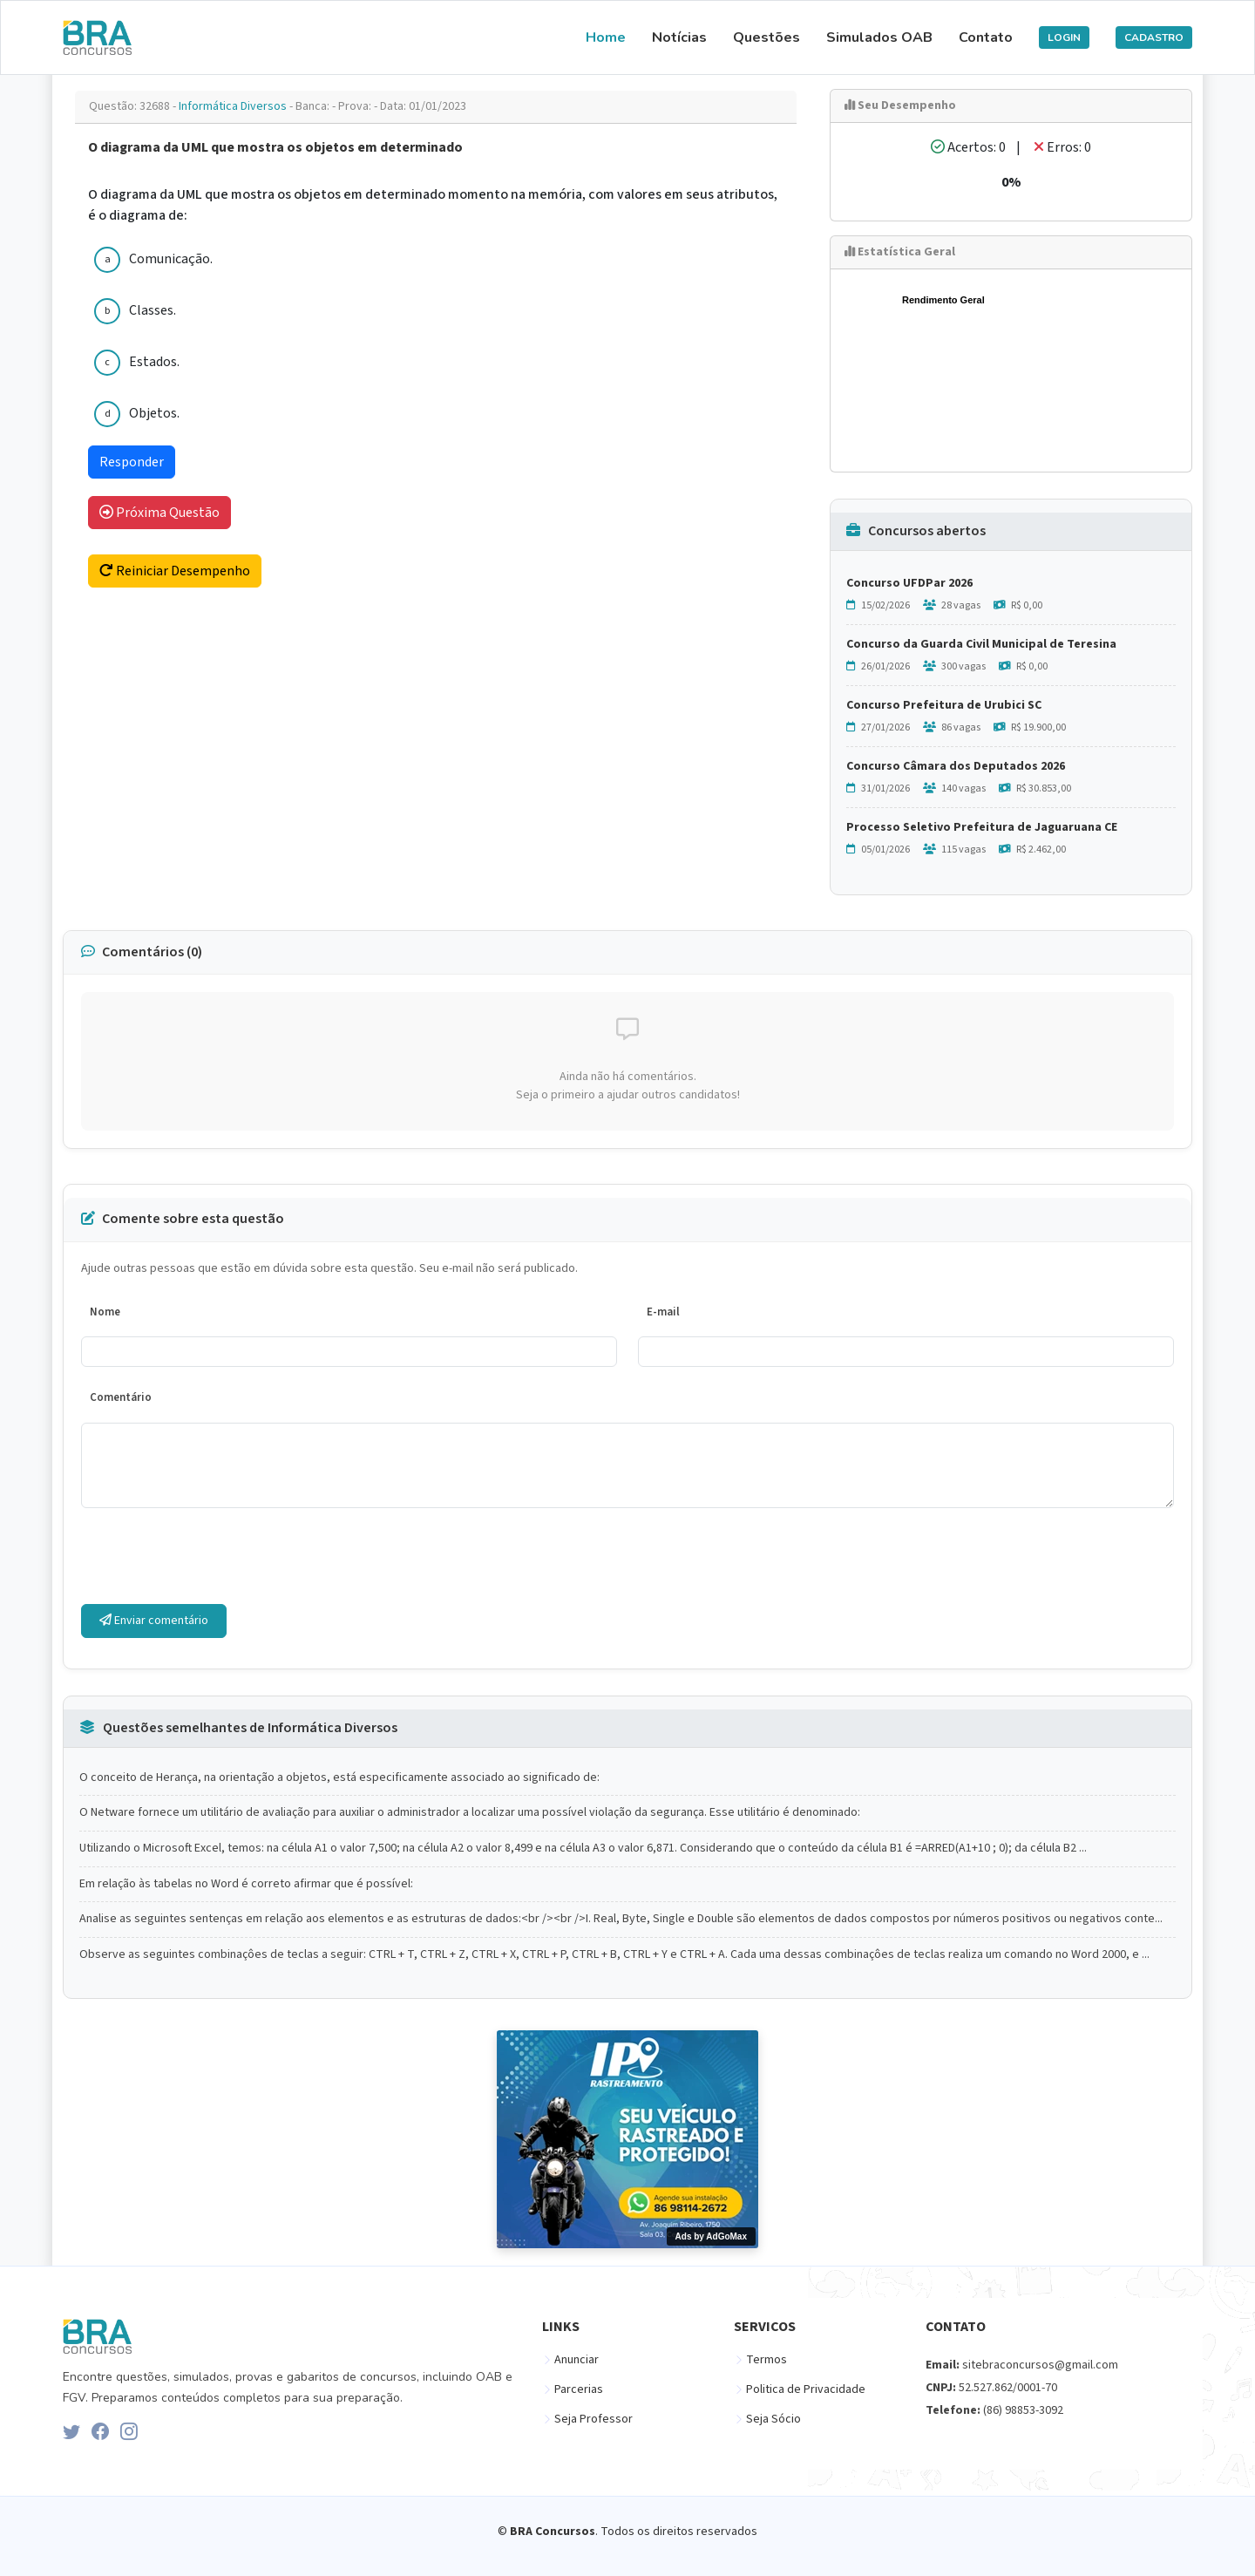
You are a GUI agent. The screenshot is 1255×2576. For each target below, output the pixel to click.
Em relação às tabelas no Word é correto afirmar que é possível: (246, 1884)
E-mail (663, 1312)
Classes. (152, 310)
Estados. (154, 361)
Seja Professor (593, 2419)
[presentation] (213, 1556)
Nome (105, 1312)
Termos (766, 2360)
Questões (766, 37)
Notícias (679, 37)
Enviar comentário (153, 1620)
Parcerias (578, 2389)
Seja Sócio (773, 2419)
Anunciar (576, 2360)
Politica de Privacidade (805, 2389)
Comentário (121, 1397)
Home (606, 37)
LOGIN (1064, 37)
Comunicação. (171, 258)
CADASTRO (1154, 37)
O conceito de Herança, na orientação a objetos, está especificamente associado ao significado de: (339, 1778)
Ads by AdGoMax (711, 2236)
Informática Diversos (234, 106)
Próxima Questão (159, 512)
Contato (986, 37)
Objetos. (154, 413)
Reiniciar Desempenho (174, 571)
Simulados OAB (879, 37)
